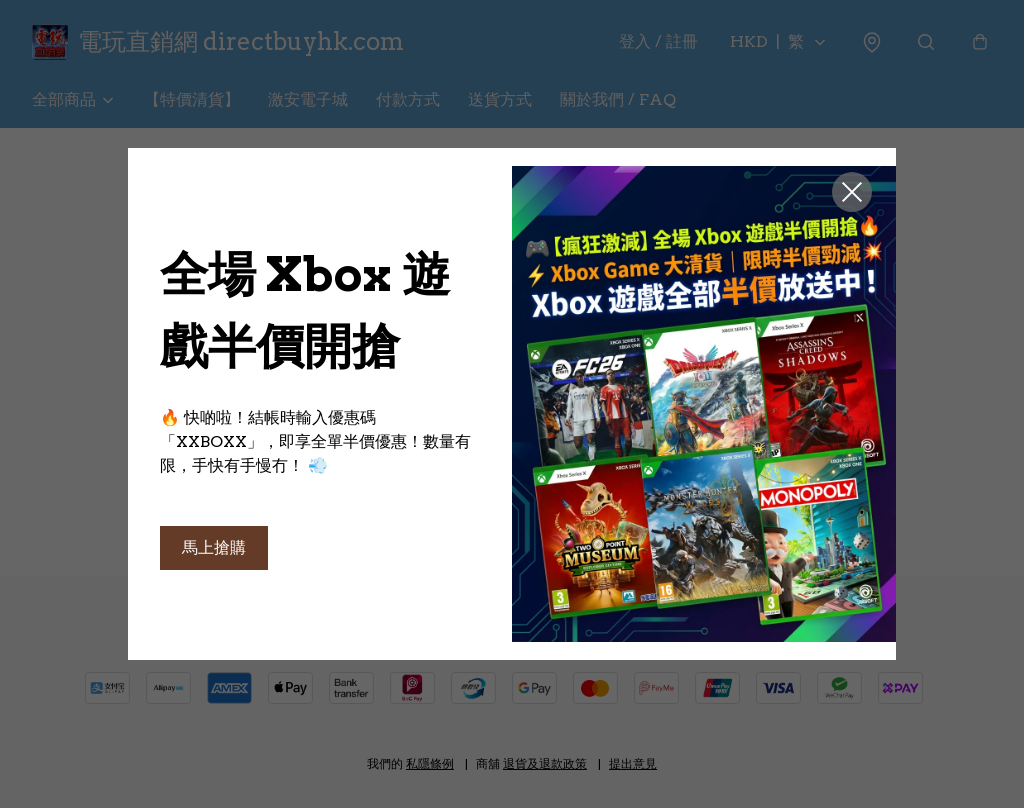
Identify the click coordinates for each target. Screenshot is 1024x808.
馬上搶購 (214, 547)
